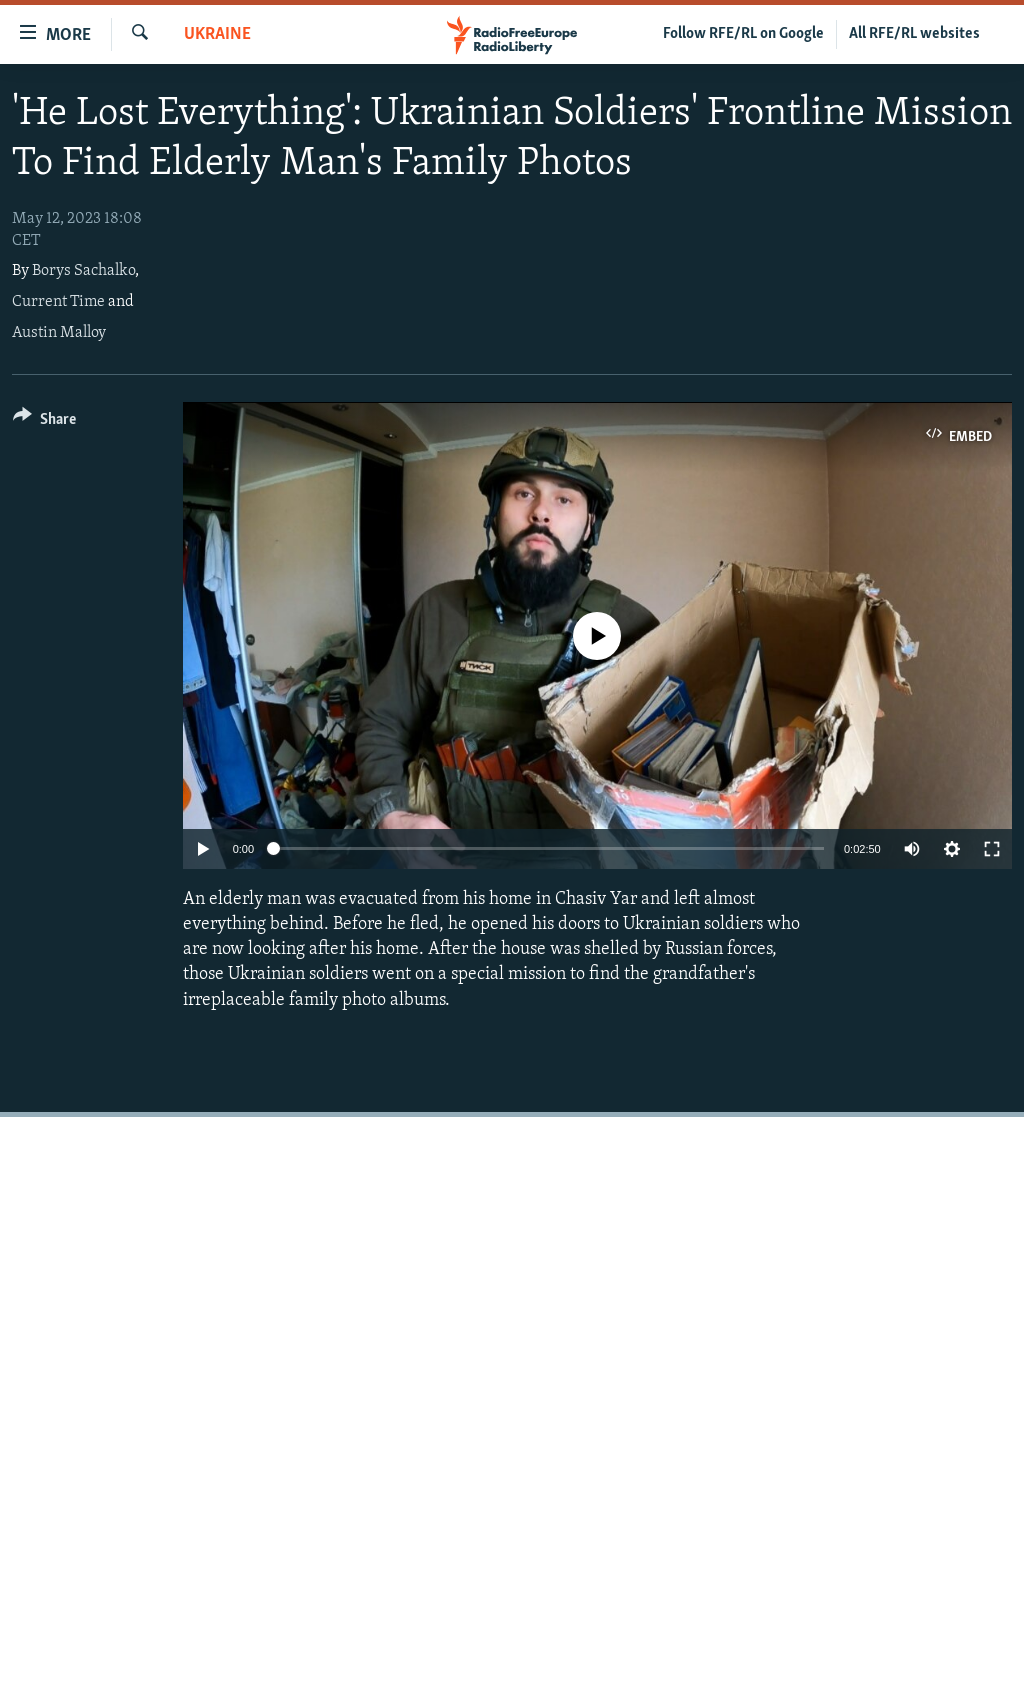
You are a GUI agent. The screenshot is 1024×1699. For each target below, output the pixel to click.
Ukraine (217, 34)
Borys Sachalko (83, 271)
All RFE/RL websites (914, 34)
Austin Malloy (59, 333)
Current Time (58, 302)
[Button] (44, 422)
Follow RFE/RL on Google (743, 34)
